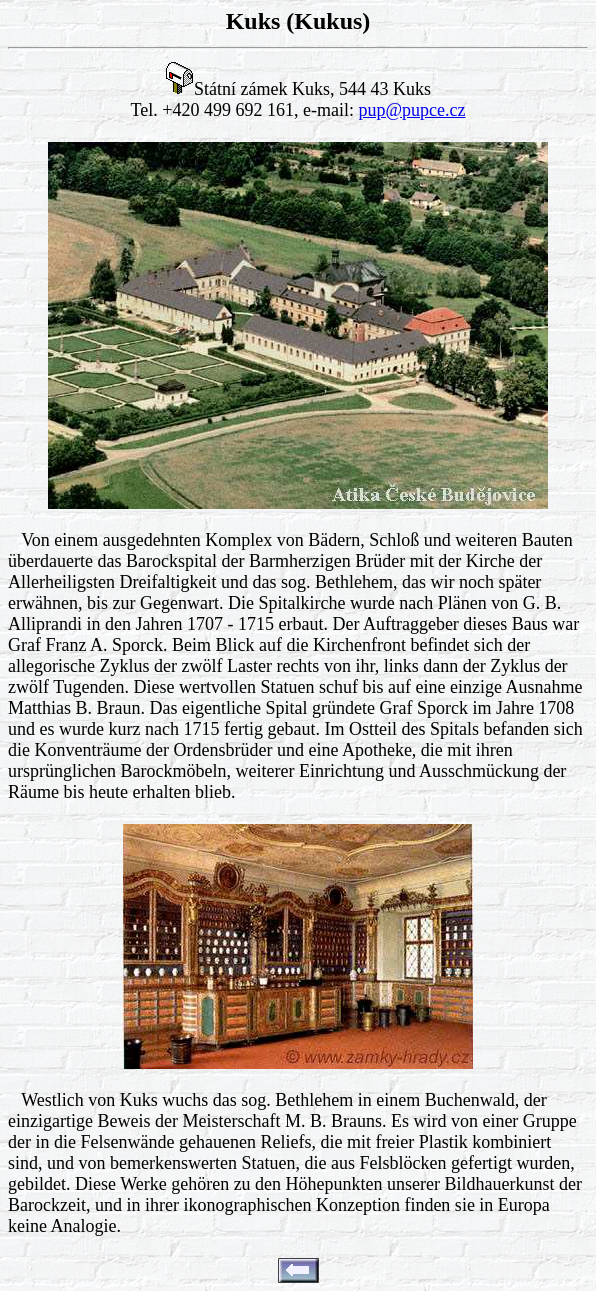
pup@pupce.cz (411, 110)
